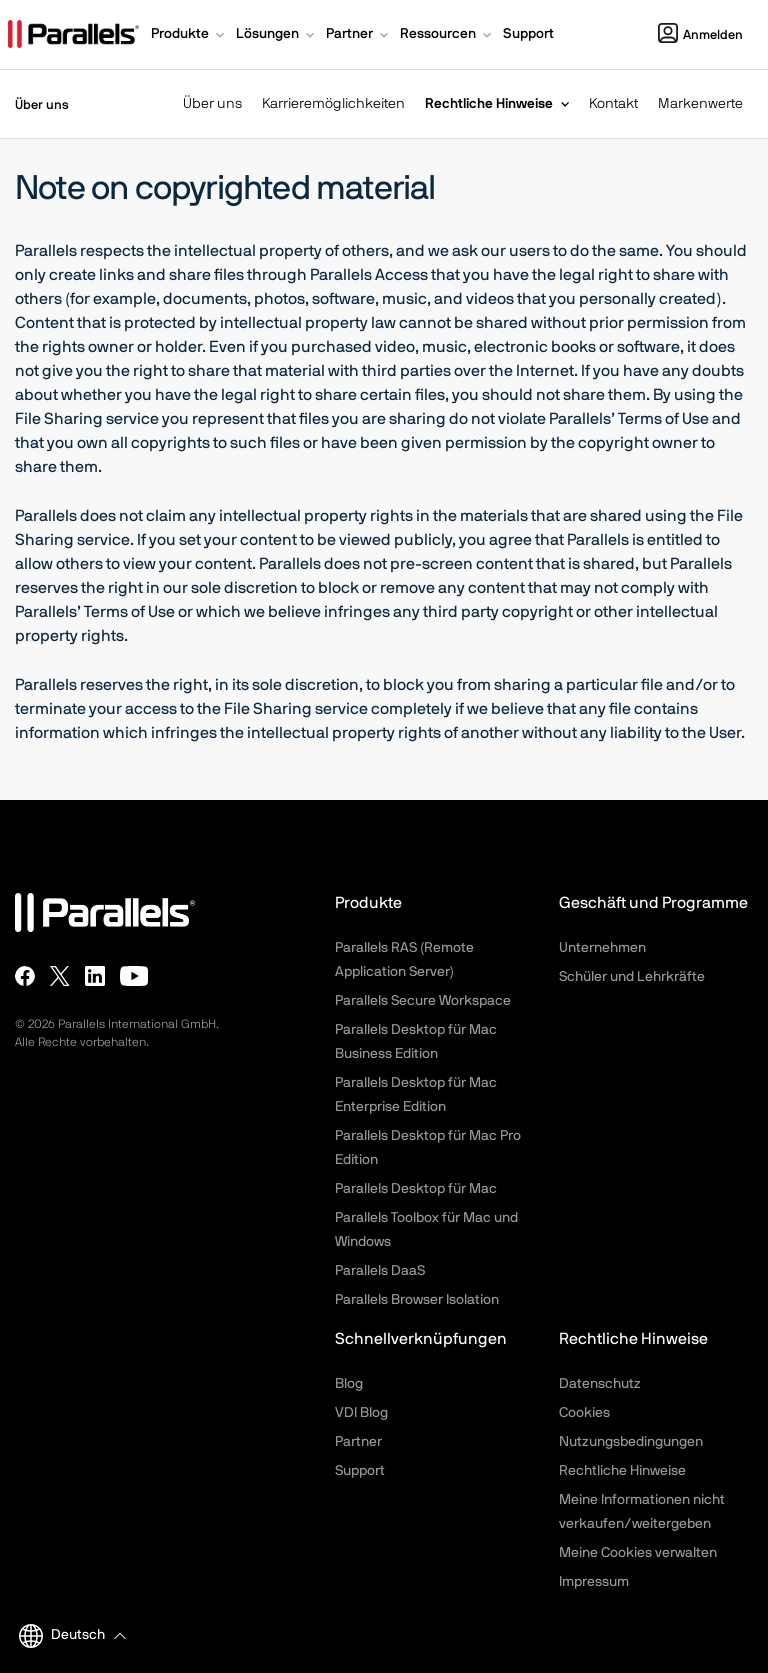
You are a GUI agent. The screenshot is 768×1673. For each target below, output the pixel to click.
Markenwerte (700, 104)
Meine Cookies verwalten (638, 1553)
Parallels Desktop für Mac (416, 1189)
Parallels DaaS (380, 1271)
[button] (189, 36)
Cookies (584, 1413)
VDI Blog (361, 1413)
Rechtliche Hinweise (489, 104)
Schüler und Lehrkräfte (632, 977)
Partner (358, 1442)
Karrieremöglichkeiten (333, 104)
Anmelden (700, 35)
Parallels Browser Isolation (417, 1300)
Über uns (212, 104)
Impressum (594, 1582)
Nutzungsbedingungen (631, 1442)
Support (360, 1471)
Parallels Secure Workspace (423, 1001)
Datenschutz (600, 1384)
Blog (349, 1384)
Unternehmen (602, 948)
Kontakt (613, 104)
